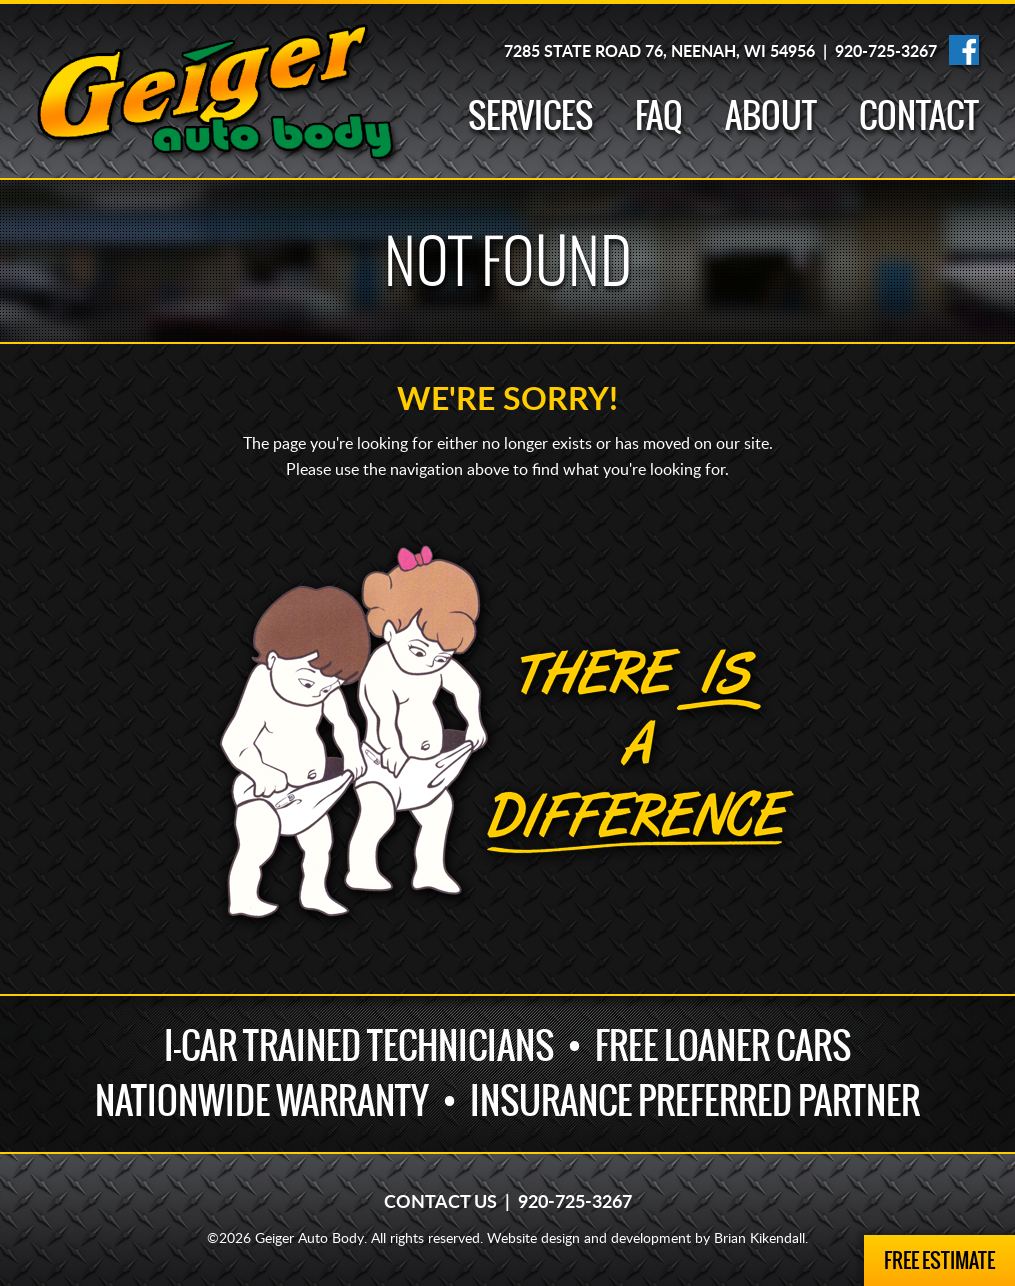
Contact (919, 115)
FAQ (659, 115)
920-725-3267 (886, 52)
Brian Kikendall (759, 1239)
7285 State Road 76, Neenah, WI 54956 (659, 52)
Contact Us (440, 1203)
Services (530, 115)
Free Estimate (939, 1260)
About (771, 115)
